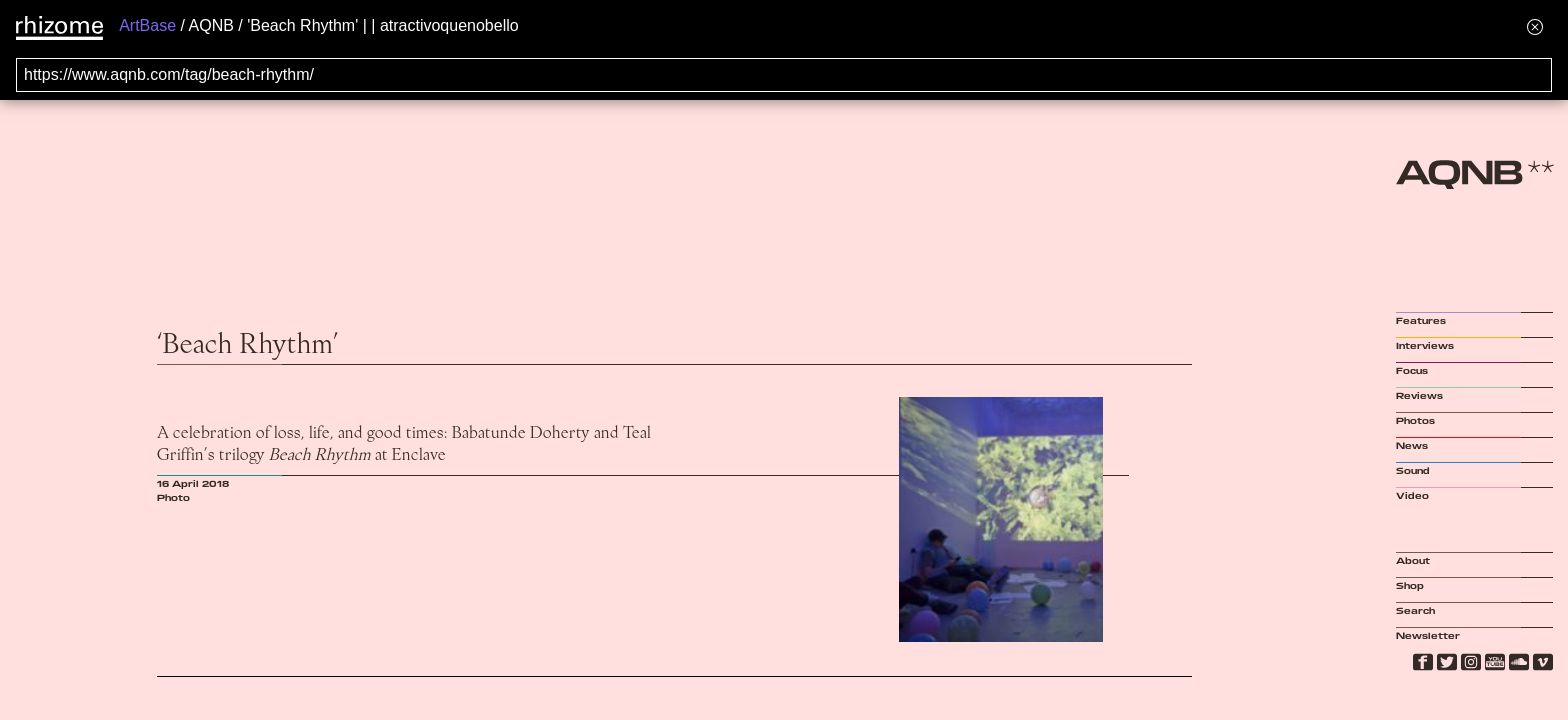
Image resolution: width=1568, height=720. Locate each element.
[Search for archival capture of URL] (784, 75)
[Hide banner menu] (1535, 26)
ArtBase (147, 25)
